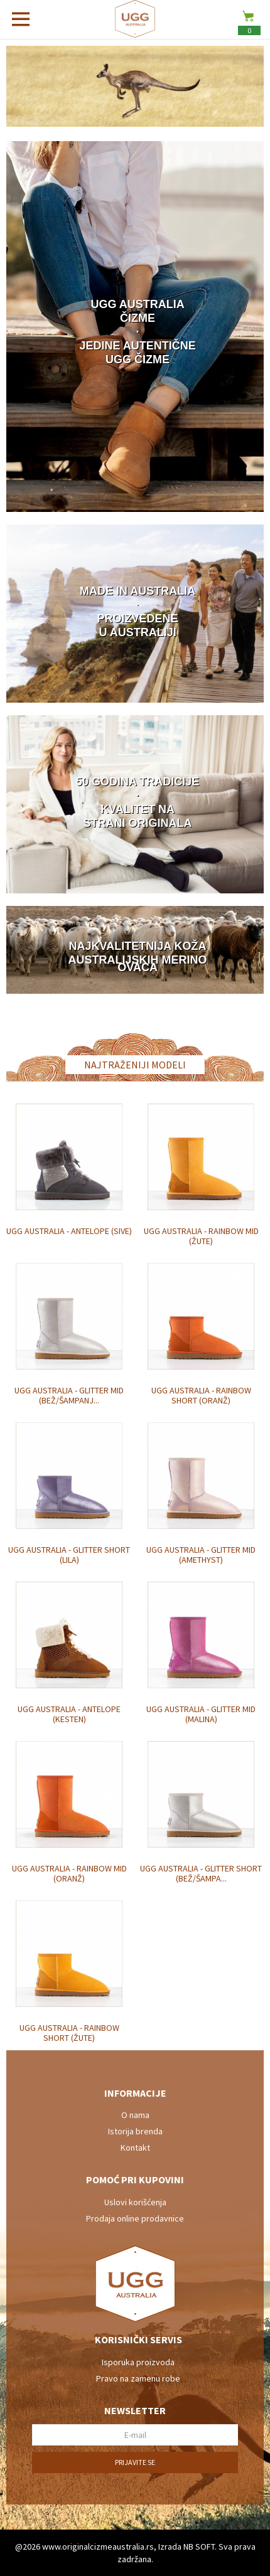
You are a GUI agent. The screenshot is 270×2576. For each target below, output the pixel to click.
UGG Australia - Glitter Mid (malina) (201, 1714)
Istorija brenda (135, 2131)
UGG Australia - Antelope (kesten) (69, 1714)
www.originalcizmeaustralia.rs (98, 2546)
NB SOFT (199, 2546)
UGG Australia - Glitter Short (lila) (69, 1554)
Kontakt (135, 2147)
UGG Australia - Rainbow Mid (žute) (201, 1236)
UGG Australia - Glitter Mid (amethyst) (201, 1554)
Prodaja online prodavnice (135, 2218)
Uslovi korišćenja (135, 2202)
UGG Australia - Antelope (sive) (69, 1231)
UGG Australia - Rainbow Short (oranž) (201, 1395)
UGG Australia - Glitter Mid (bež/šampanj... (69, 1395)
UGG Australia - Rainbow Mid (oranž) (69, 1873)
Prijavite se (135, 2462)
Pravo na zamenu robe (138, 2378)
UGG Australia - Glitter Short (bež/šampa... (201, 1873)
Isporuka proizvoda (138, 2362)
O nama (135, 2115)
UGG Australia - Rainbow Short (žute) (69, 2032)
